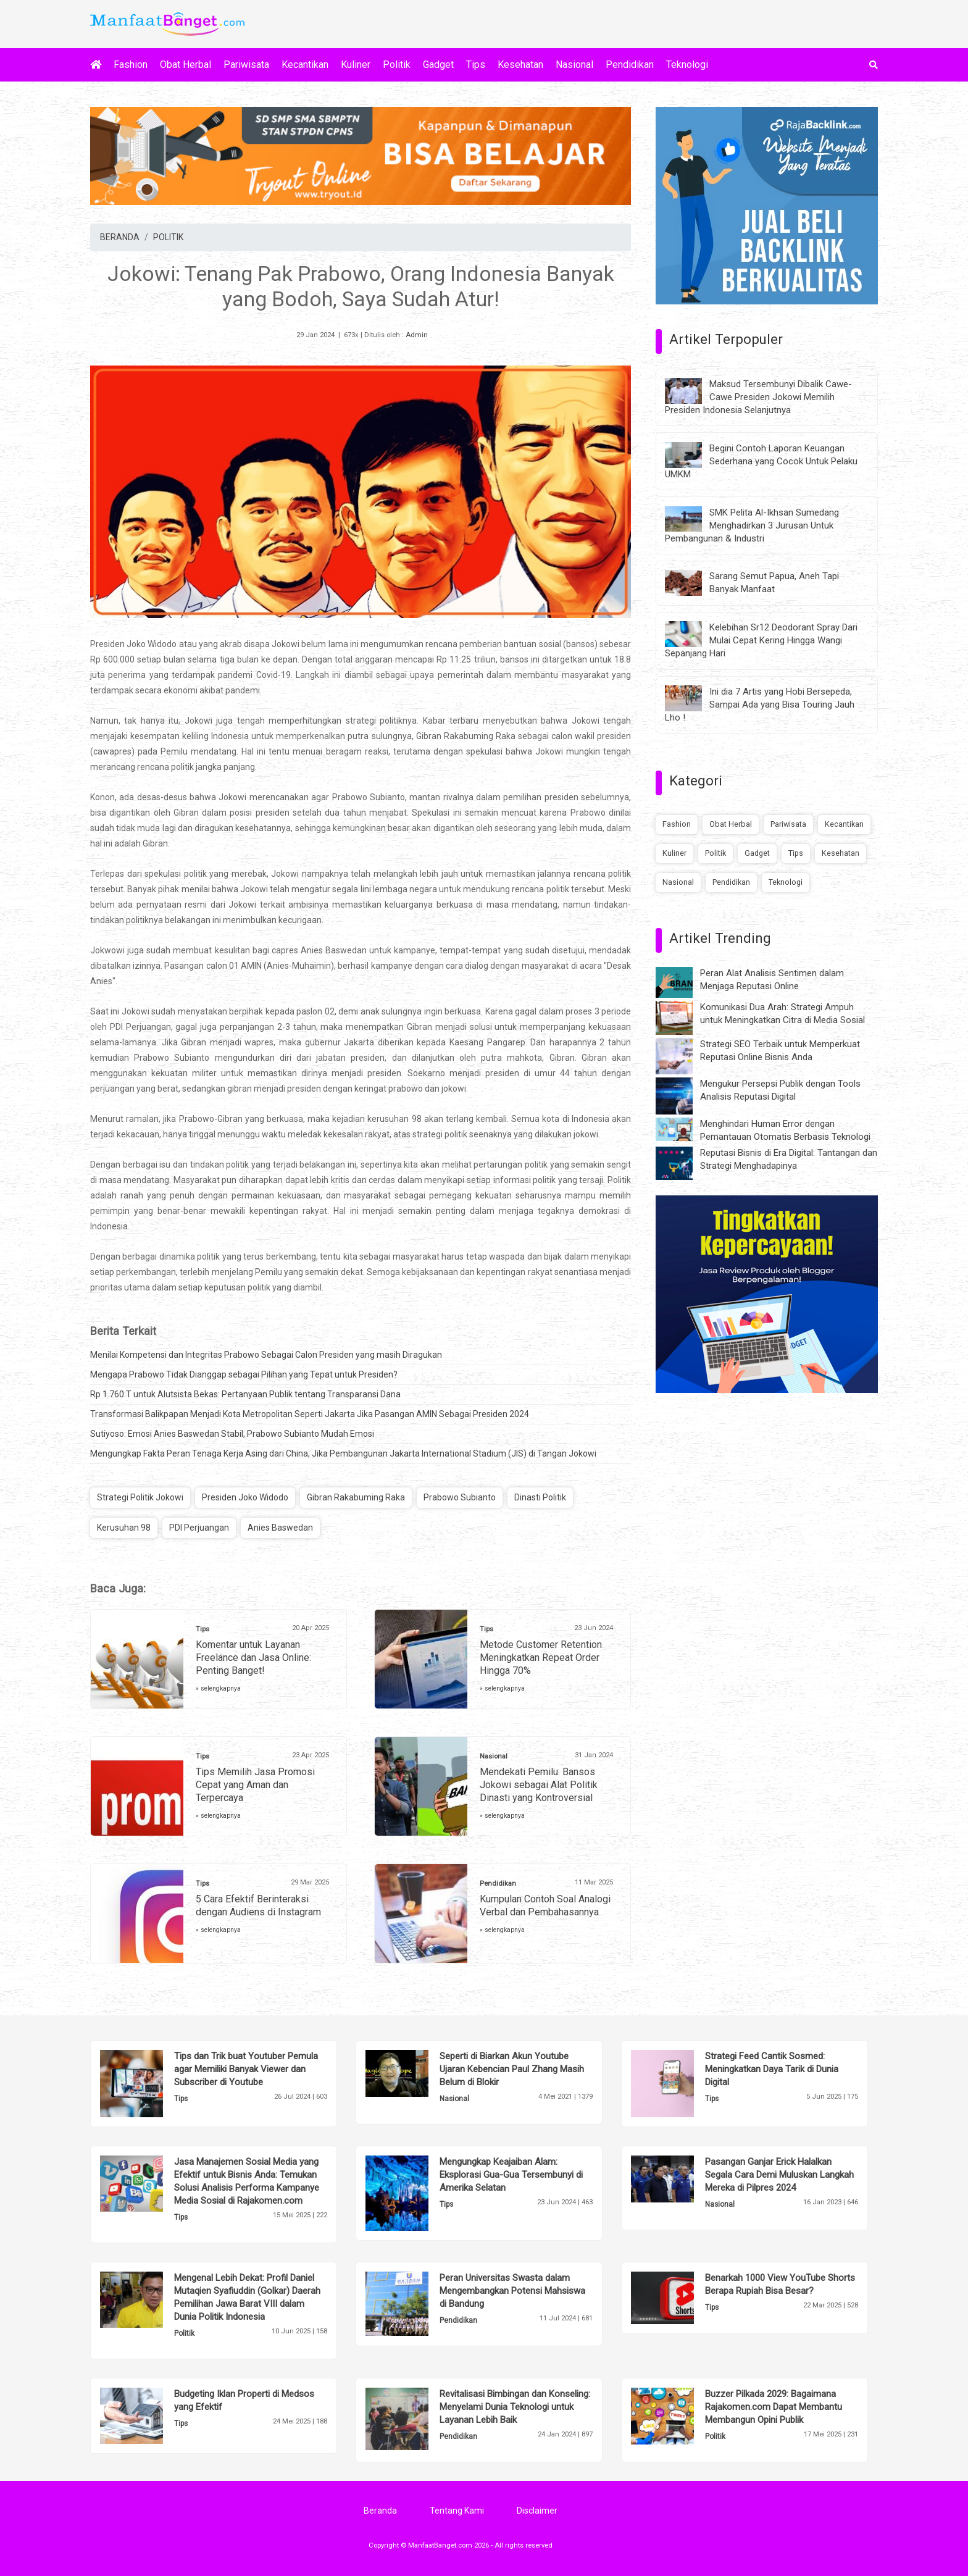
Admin (417, 335)
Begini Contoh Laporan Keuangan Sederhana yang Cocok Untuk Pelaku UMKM (761, 461)
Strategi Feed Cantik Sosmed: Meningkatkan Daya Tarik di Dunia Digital (771, 2069)
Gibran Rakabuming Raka (356, 1497)
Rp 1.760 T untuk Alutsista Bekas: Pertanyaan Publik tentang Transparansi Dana (245, 1394)
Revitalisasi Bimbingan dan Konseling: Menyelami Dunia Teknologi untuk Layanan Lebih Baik (515, 2406)
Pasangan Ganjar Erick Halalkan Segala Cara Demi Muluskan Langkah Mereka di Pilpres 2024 (779, 2174)
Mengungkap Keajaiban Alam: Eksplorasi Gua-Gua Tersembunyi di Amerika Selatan (511, 2174)
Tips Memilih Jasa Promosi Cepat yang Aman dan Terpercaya (255, 1785)
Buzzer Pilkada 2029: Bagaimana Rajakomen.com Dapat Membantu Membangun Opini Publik (773, 2406)
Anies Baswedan (280, 1528)
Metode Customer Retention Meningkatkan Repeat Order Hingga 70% (541, 1657)
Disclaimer (537, 2510)
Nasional (574, 64)
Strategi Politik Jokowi (140, 1497)
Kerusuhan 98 (124, 1528)
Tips (475, 64)
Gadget (438, 64)
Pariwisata (246, 64)
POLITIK (168, 237)
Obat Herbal (185, 64)
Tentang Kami (457, 2510)
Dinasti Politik (540, 1497)
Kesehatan (520, 64)
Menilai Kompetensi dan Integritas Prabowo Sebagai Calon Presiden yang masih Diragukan (266, 1355)
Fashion (131, 64)
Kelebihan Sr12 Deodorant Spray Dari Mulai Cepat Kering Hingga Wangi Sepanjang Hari (761, 640)
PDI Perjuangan (199, 1528)
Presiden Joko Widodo (245, 1497)
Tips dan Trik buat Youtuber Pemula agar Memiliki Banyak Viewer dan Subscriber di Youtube (246, 2069)
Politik (397, 64)
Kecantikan (305, 64)
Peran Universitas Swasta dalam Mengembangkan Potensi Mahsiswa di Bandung (512, 2290)
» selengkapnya (218, 1688)
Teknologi (687, 64)
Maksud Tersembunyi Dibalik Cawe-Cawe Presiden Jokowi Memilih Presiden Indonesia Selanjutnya (758, 397)
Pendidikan (630, 64)
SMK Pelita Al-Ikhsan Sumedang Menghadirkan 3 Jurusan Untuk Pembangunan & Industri (752, 525)
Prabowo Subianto (460, 1497)
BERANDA (120, 237)
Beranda (380, 2510)
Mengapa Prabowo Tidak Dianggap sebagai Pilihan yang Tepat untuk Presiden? (244, 1374)
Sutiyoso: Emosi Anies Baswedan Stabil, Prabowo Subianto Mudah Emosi (232, 1434)
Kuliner (355, 64)
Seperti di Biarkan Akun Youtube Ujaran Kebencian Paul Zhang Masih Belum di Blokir (512, 2069)
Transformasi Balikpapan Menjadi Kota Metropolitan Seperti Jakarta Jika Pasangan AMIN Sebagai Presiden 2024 (309, 1414)
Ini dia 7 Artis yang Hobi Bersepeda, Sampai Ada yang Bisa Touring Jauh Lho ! (759, 704)
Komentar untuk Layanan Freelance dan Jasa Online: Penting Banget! (253, 1657)
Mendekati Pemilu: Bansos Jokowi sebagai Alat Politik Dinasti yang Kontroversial (539, 1785)
